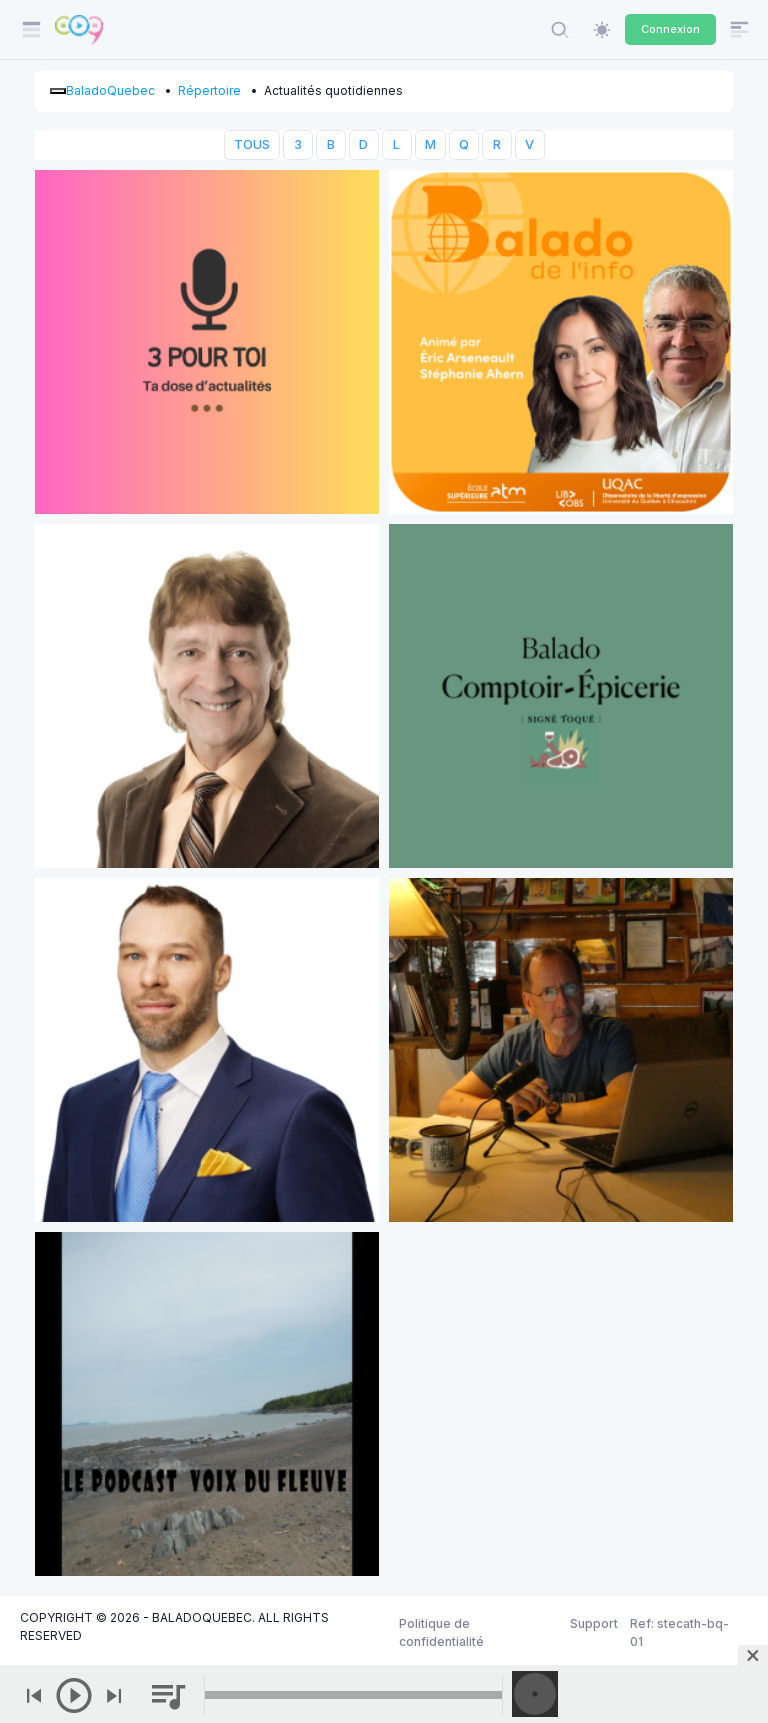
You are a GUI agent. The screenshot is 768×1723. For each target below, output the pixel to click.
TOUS (252, 144)
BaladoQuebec (110, 90)
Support (594, 1623)
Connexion (670, 29)
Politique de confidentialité (441, 1632)
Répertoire (209, 90)
